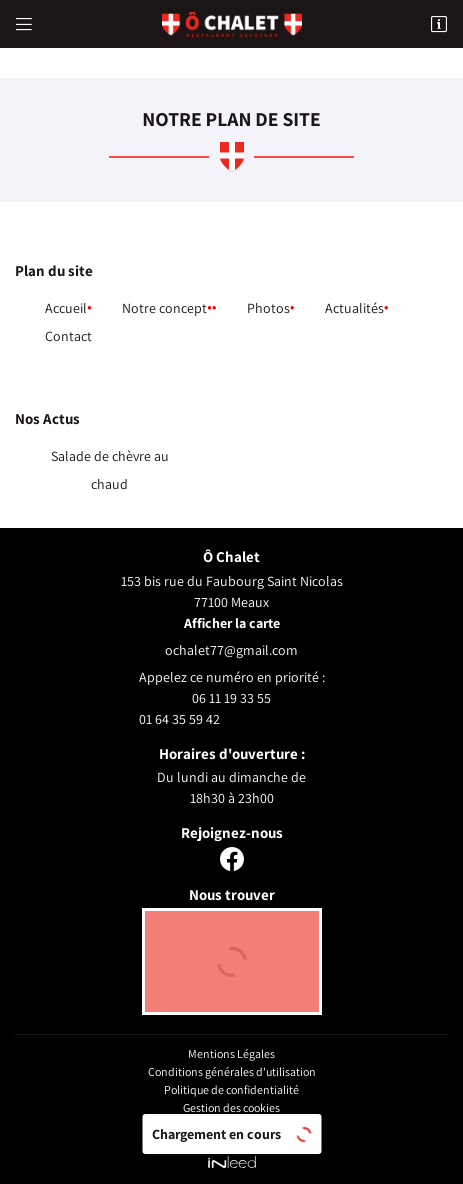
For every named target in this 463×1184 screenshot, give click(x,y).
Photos (268, 308)
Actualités (354, 308)
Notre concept (164, 308)
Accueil (66, 308)
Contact (68, 336)
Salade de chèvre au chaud (110, 470)
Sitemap (232, 1125)
